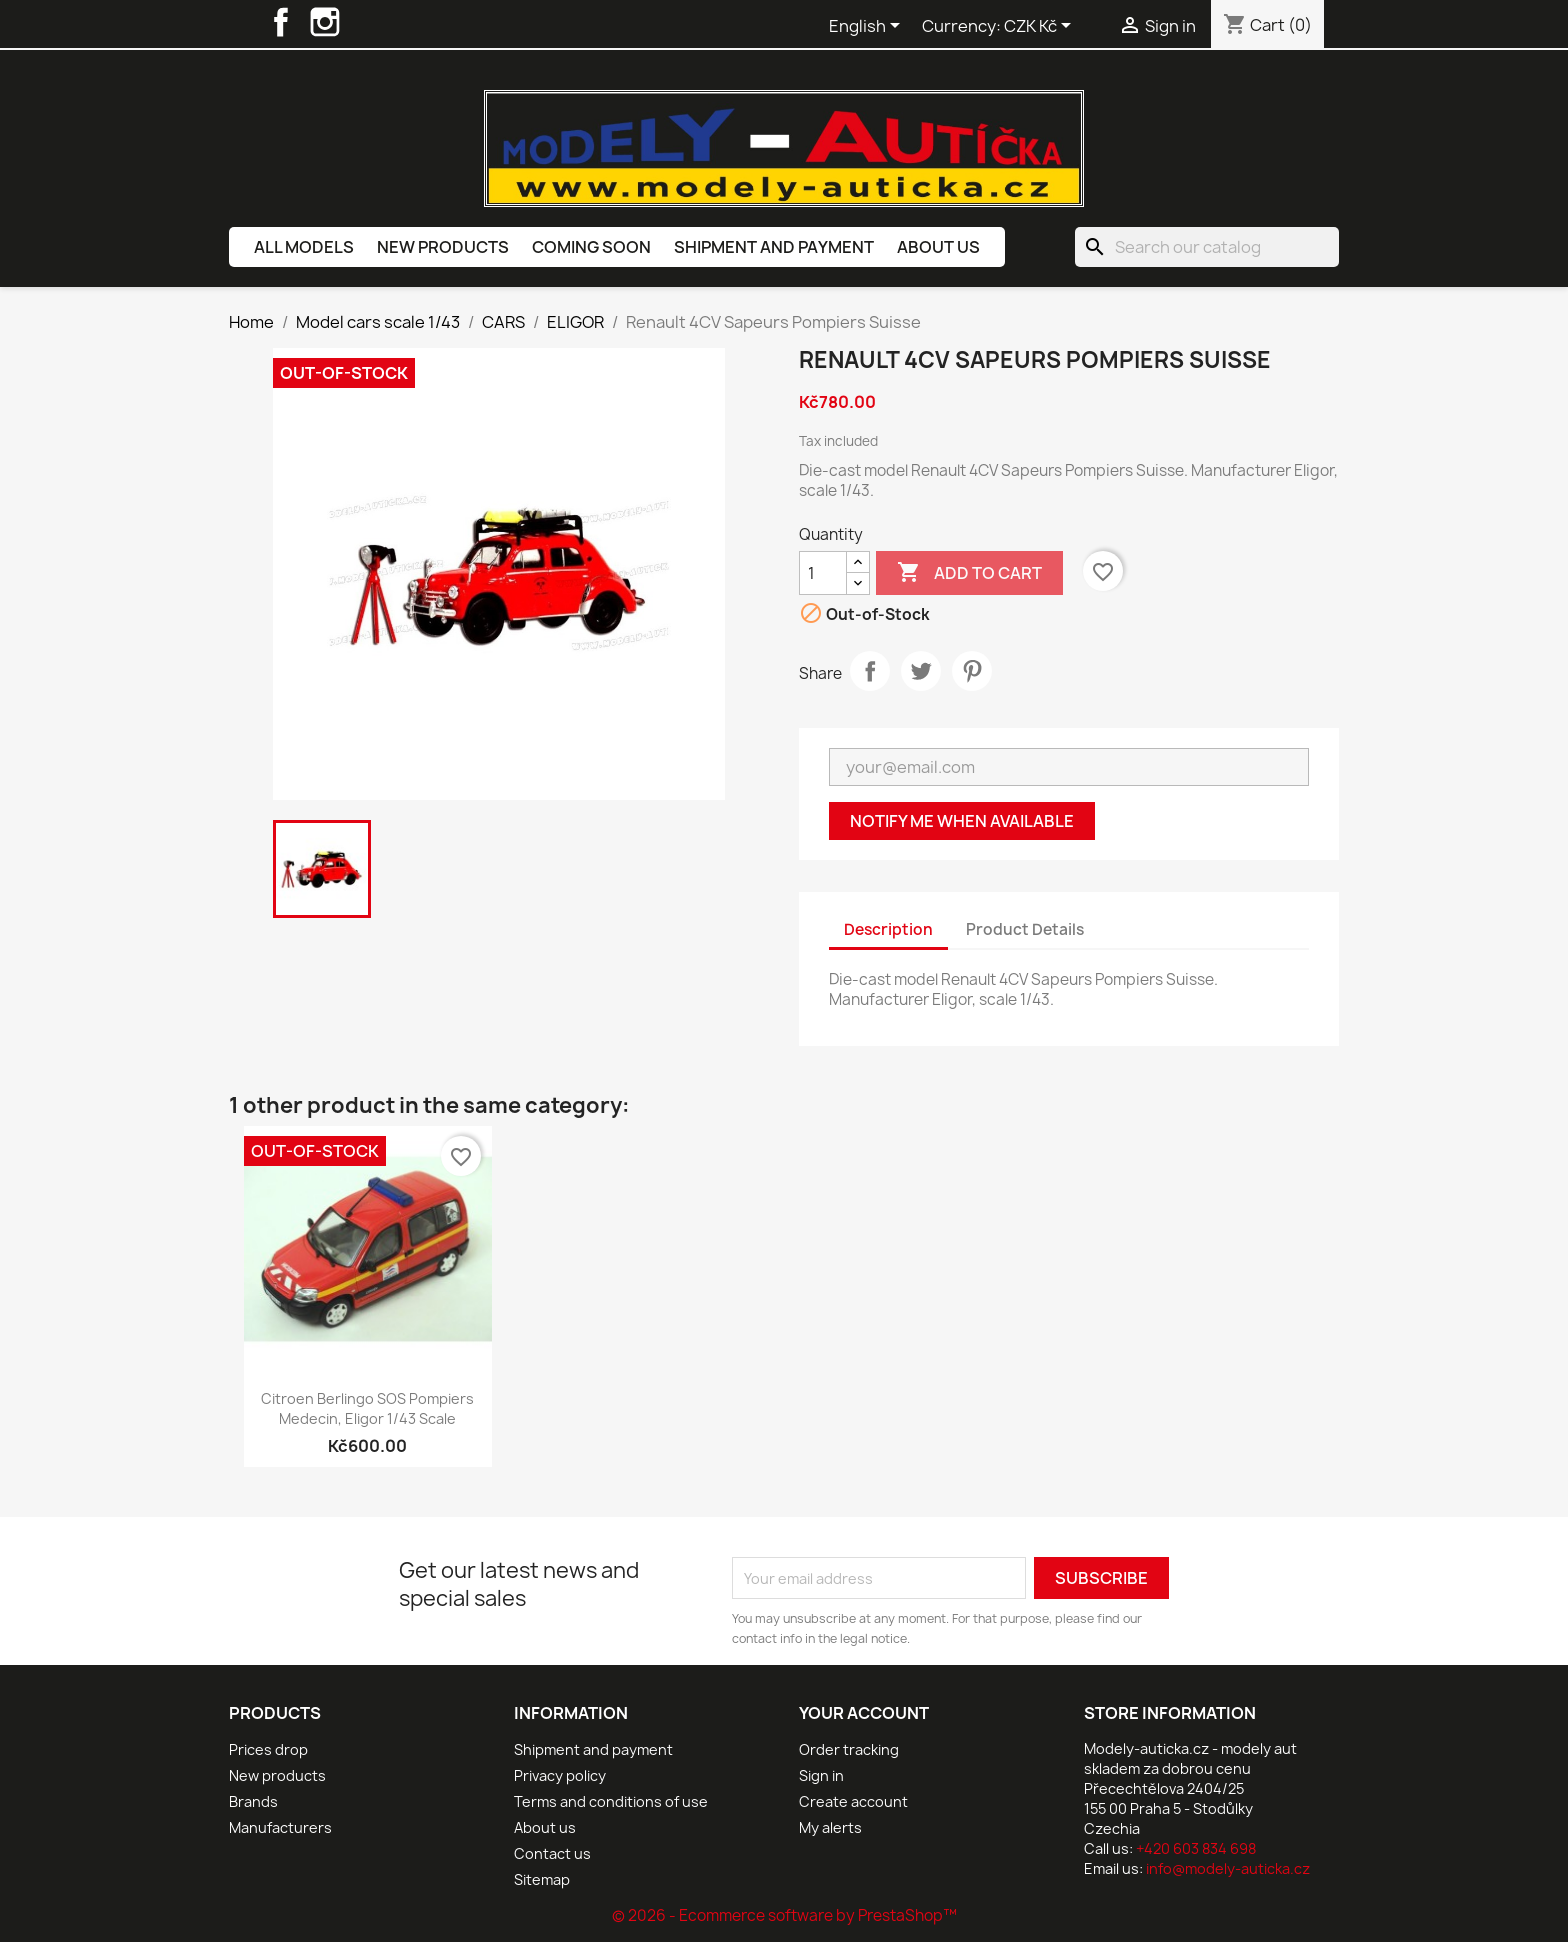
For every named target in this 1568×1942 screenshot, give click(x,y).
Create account (853, 1801)
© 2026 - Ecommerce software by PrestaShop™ (784, 1915)
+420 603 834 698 (1196, 1848)
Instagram (325, 22)
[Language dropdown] (868, 27)
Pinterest (972, 671)
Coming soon (591, 247)
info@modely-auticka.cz (1228, 1868)
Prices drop (268, 1749)
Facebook (281, 22)
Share (870, 671)
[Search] (1207, 247)
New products (443, 247)
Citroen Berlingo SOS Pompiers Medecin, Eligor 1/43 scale (367, 1408)
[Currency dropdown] (1041, 27)
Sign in (821, 1775)
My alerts (830, 1827)
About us (938, 247)
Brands (253, 1801)
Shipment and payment (774, 247)
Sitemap (542, 1879)
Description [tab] (888, 929)
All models (304, 247)
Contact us (552, 1853)
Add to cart (969, 573)
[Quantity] (823, 573)
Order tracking (849, 1749)
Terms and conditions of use (611, 1801)
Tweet (921, 671)
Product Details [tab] (1025, 929)
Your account (864, 1713)
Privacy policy (560, 1775)
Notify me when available (962, 821)
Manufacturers (280, 1827)
